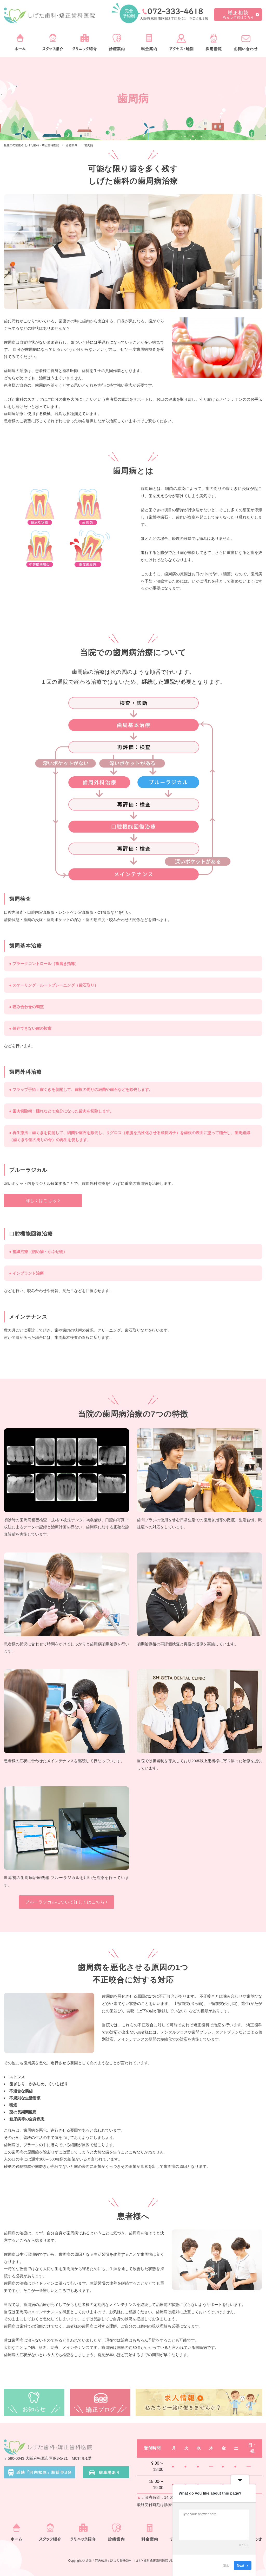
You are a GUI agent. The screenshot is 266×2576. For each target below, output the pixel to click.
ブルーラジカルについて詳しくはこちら (66, 1902)
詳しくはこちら (43, 1200)
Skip (226, 2565)
